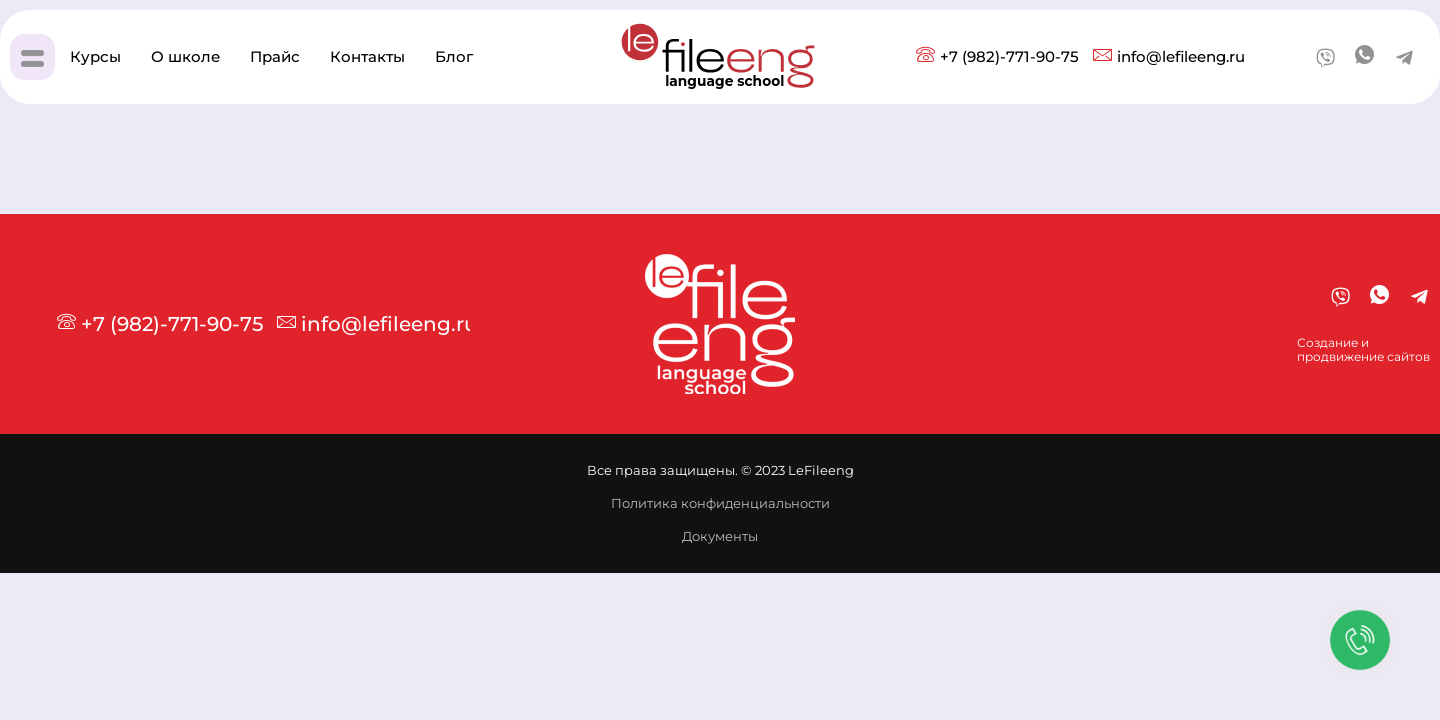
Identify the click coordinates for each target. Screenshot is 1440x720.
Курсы (95, 56)
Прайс (275, 56)
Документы (720, 536)
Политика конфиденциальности (720, 503)
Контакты (367, 56)
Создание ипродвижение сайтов (1363, 349)
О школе (185, 56)
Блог (454, 56)
